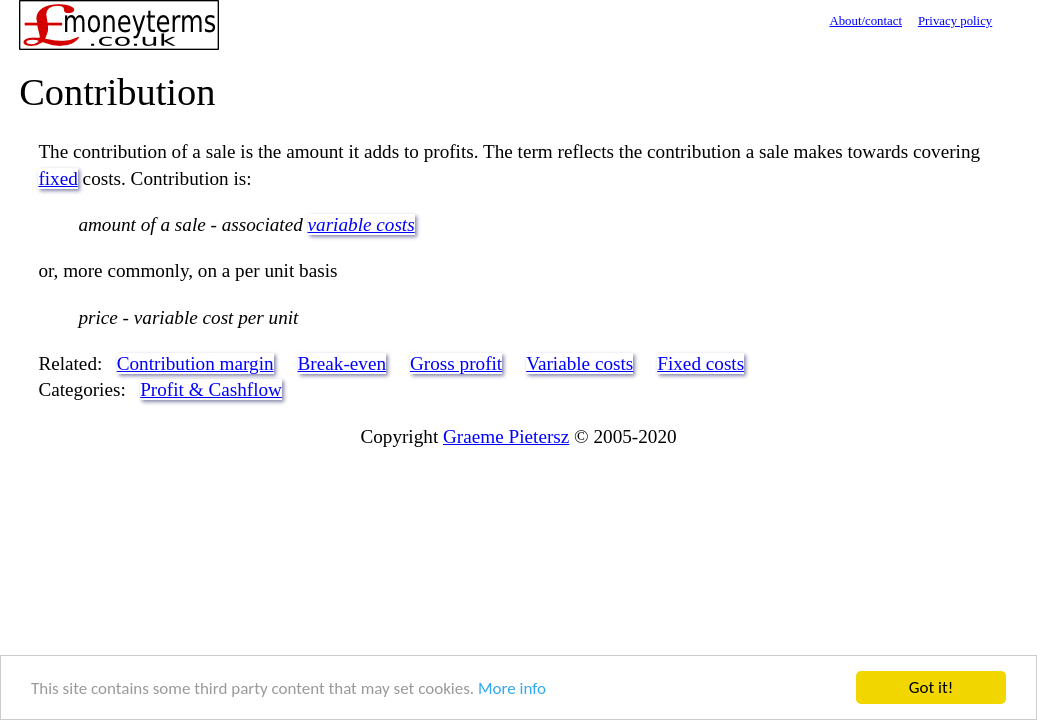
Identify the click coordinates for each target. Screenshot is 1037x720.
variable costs (361, 224)
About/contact (865, 21)
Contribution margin (195, 363)
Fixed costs (700, 363)
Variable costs (579, 363)
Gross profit (456, 363)
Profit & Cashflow (211, 389)
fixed (57, 178)
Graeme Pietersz (506, 436)
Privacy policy (955, 21)
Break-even (342, 363)
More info (512, 688)
